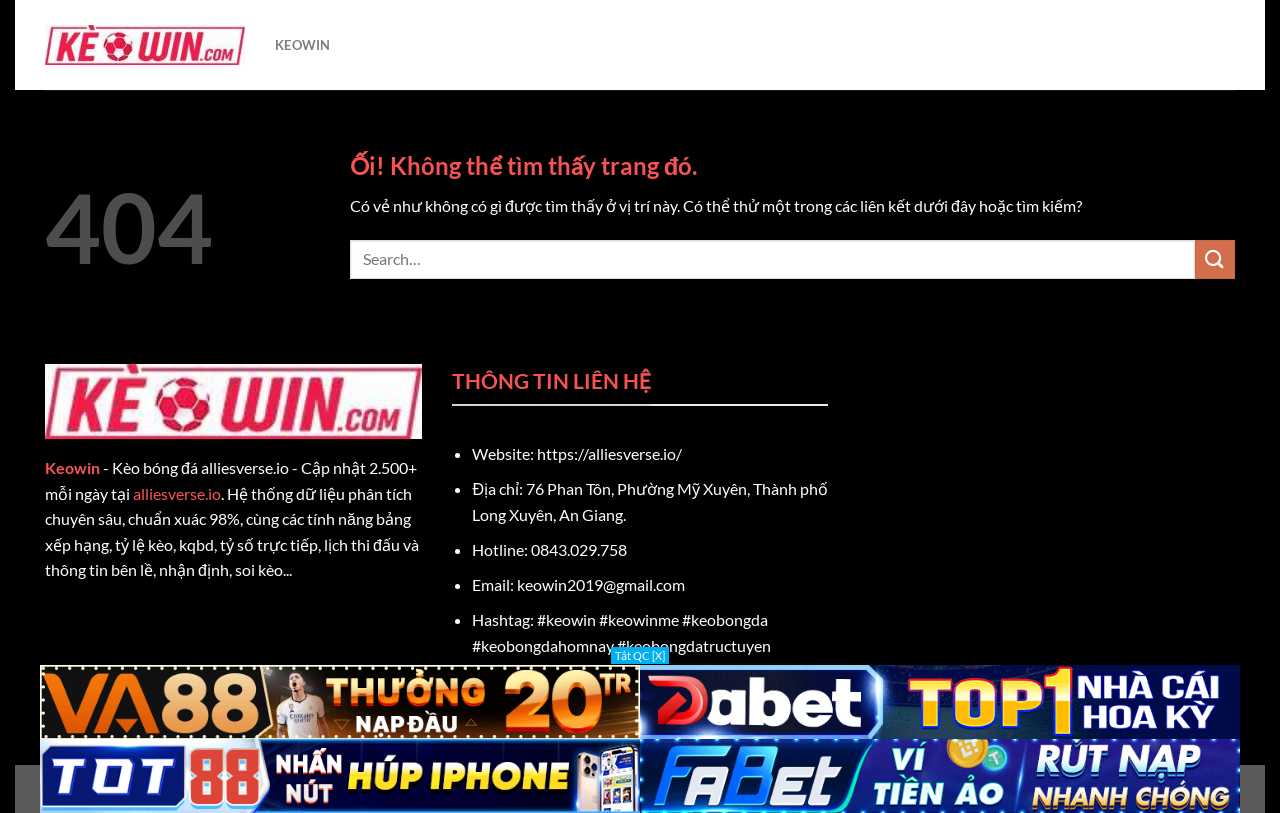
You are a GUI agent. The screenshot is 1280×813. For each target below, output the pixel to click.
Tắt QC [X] (640, 655)
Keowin (72, 467)
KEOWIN (303, 45)
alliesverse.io (177, 493)
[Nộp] (1215, 259)
